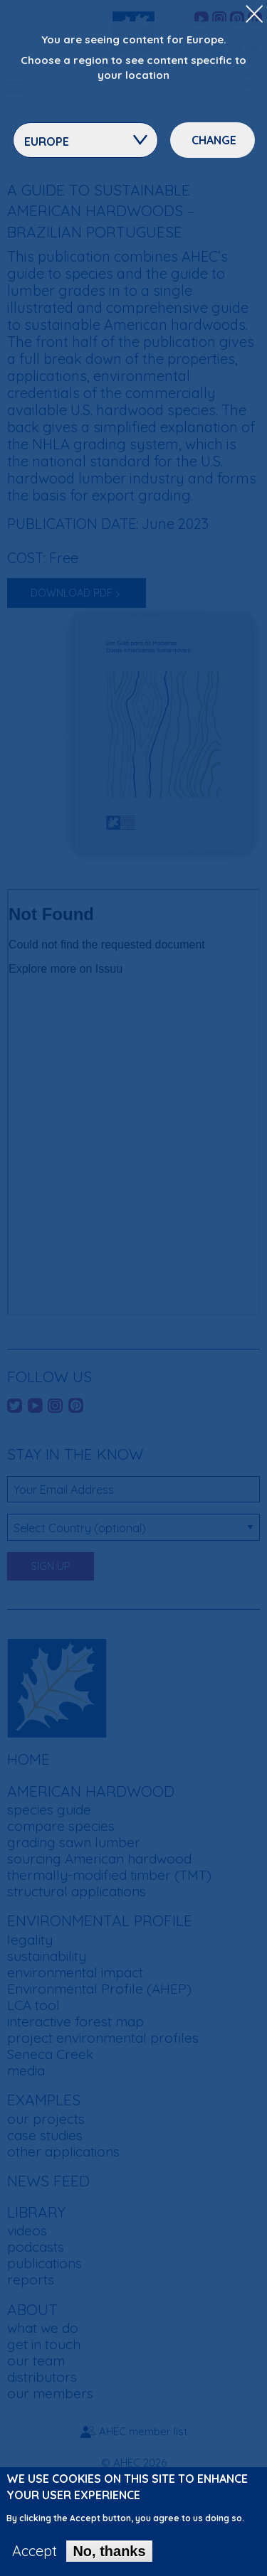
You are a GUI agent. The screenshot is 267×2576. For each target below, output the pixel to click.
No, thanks (109, 2551)
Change (214, 140)
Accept (34, 2551)
